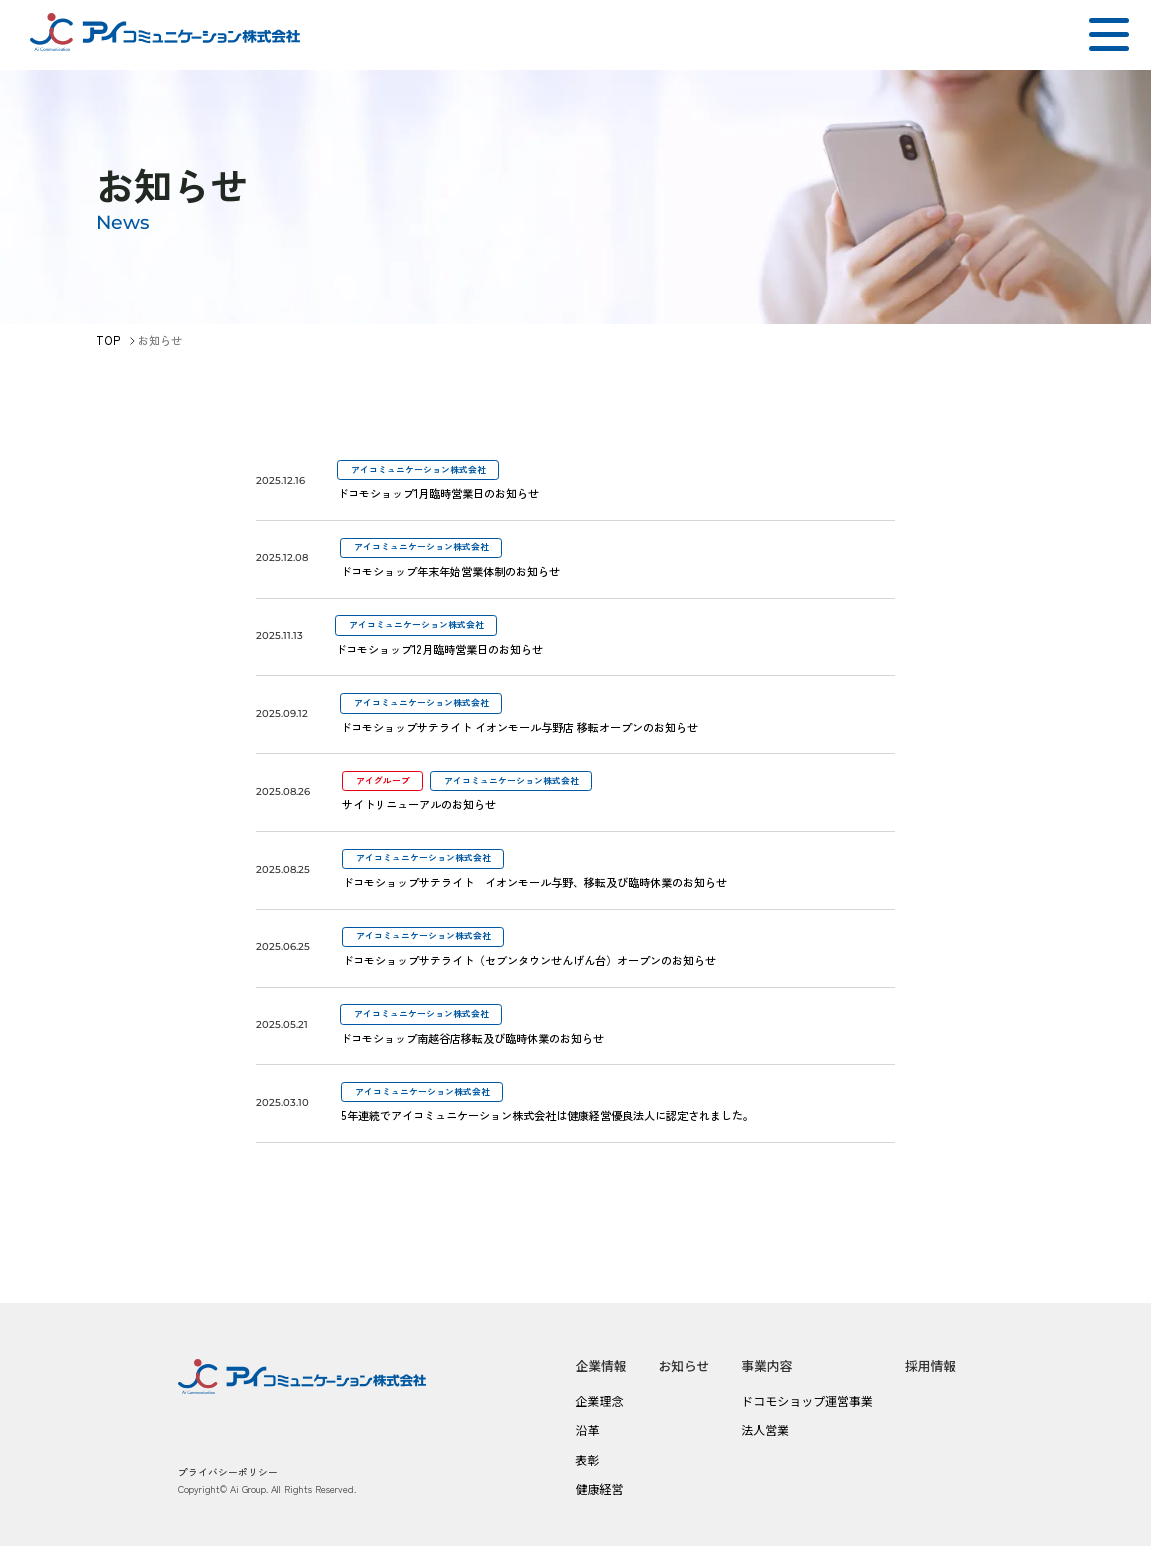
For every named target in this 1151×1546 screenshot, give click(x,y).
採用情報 (930, 1365)
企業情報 (600, 1365)
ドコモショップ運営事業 (807, 1400)
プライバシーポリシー (228, 1472)
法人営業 (765, 1429)
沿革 (587, 1429)
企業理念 (599, 1400)
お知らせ (684, 1365)
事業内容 (766, 1365)
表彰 (587, 1459)
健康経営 (599, 1488)
